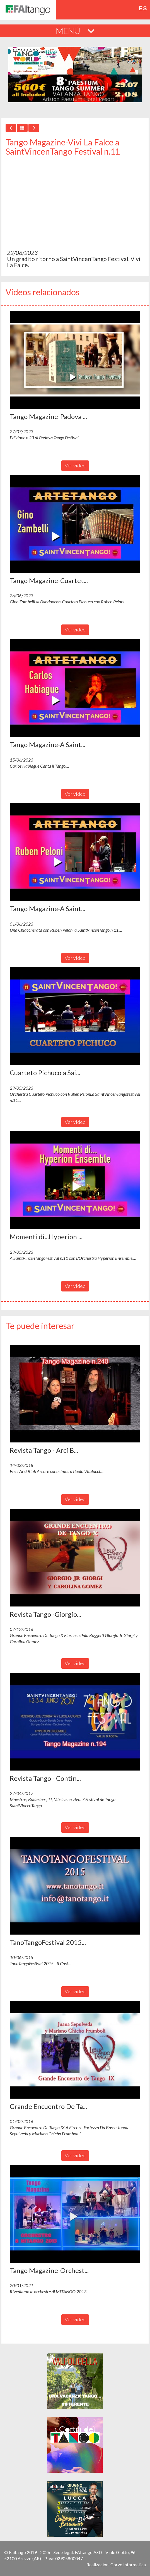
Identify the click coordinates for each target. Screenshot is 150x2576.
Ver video (75, 465)
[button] (75, 360)
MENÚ (75, 31)
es (143, 8)
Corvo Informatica (128, 2564)
